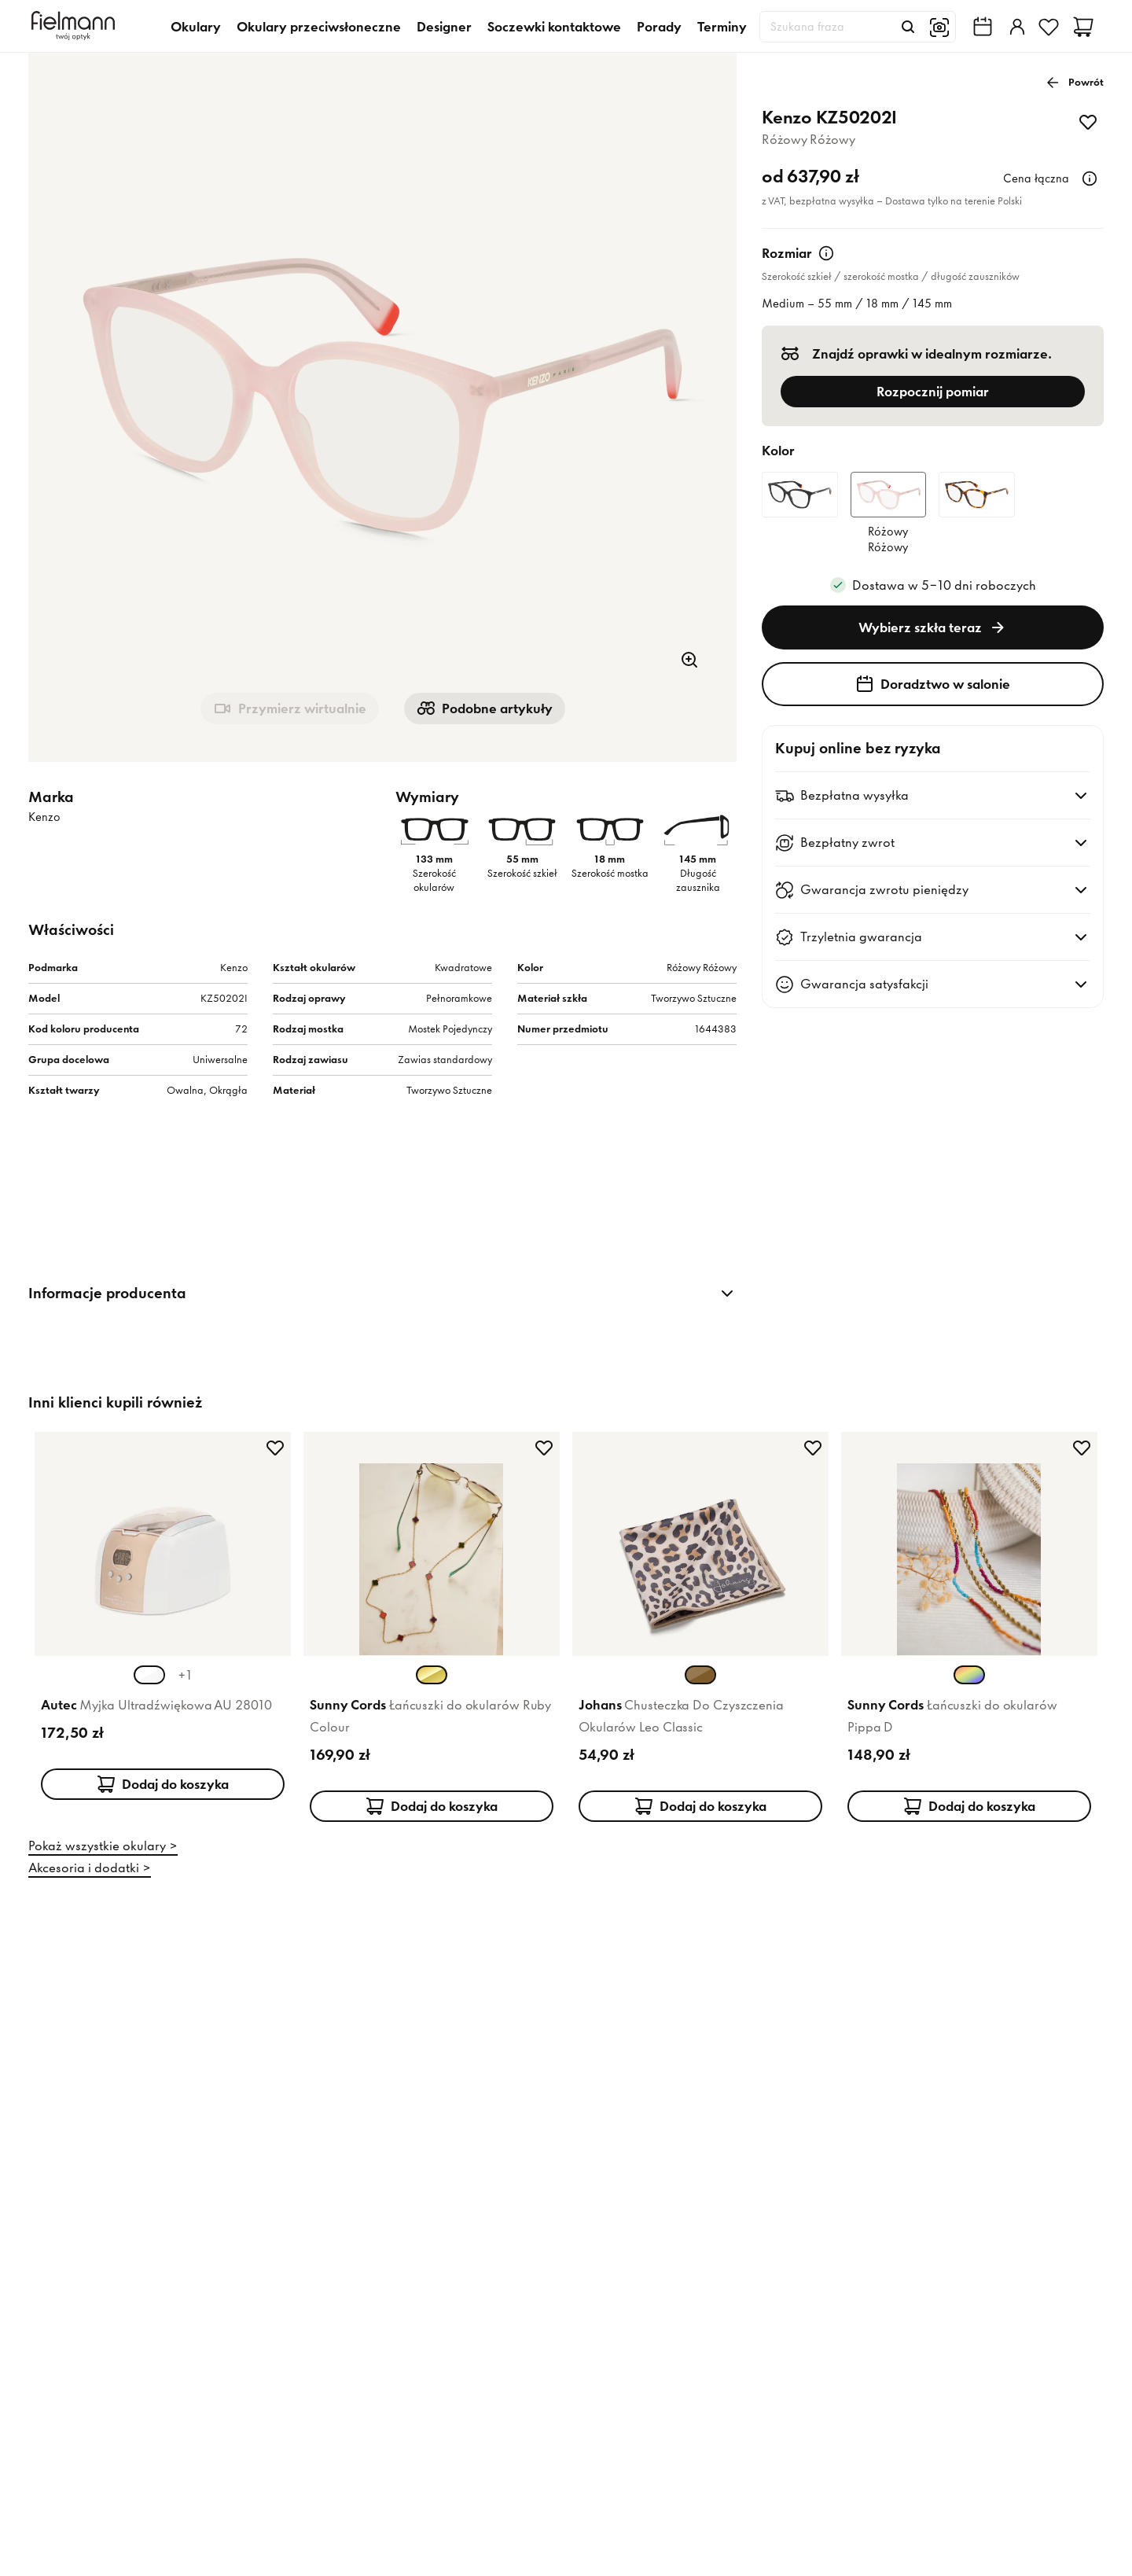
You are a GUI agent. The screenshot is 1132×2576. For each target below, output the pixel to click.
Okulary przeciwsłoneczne (319, 27)
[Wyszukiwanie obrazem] (939, 27)
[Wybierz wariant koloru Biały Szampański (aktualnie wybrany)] (149, 1674)
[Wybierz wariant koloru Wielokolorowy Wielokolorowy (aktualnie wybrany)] (969, 1674)
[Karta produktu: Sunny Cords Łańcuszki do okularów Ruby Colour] (431, 1624)
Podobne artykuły (485, 708)
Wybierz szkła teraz (932, 627)
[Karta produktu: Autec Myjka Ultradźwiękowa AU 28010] (162, 1624)
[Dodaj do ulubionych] (1088, 122)
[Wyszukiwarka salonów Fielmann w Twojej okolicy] (982, 27)
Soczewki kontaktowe (554, 27)
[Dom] (75, 26)
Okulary (196, 27)
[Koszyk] (1083, 27)
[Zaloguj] (1015, 27)
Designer (444, 27)
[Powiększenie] (689, 659)
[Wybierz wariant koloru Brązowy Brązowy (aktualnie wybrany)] (700, 1674)
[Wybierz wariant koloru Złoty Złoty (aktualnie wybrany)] (431, 1674)
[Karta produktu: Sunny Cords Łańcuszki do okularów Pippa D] (969, 1624)
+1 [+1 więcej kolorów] (185, 1675)
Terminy (722, 27)
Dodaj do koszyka (163, 1784)
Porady (659, 27)
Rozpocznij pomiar (933, 391)
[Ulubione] (1048, 27)
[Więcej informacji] (1089, 178)
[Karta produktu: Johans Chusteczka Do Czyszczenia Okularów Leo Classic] (700, 1624)
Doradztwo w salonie (932, 684)
